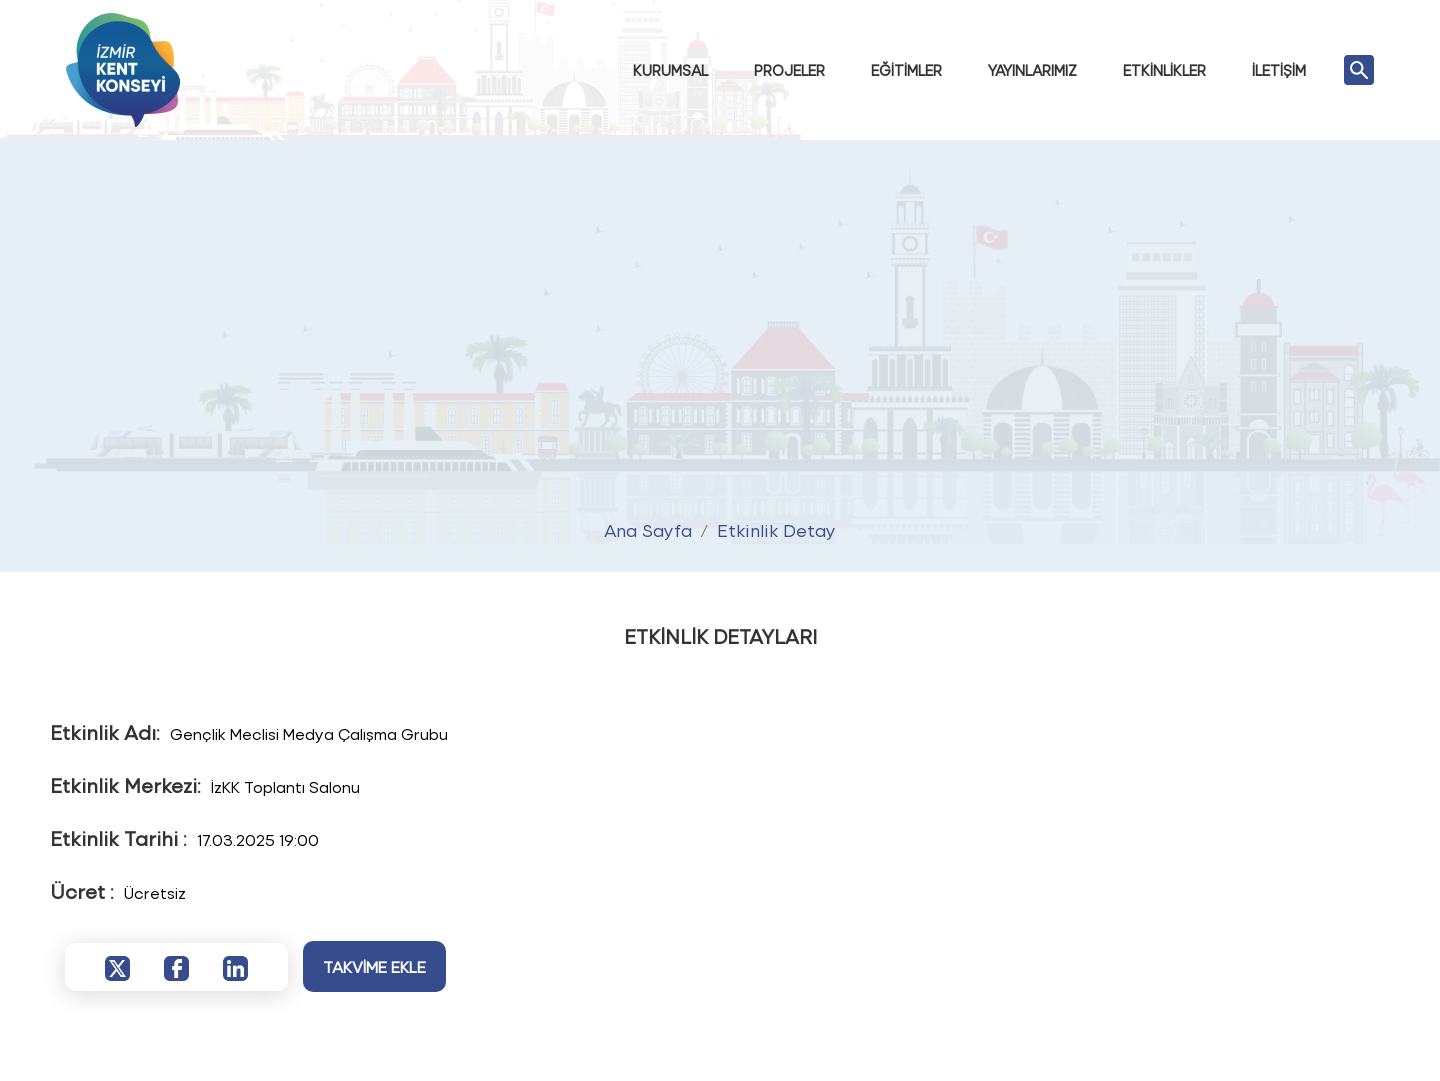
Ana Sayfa (648, 529)
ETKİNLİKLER (1164, 70)
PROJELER (789, 70)
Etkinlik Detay (776, 529)
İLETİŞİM (1279, 70)
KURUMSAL (670, 70)
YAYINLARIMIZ (1032, 70)
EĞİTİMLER (906, 70)
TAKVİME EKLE (374, 966)
